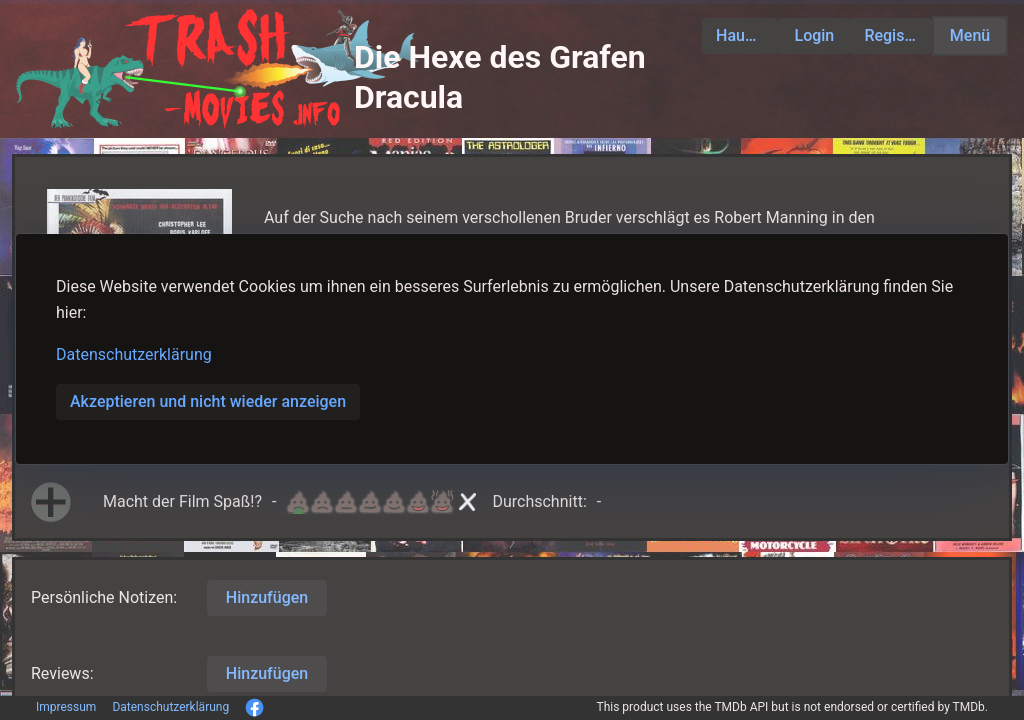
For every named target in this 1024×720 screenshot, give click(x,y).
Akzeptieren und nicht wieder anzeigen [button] (208, 401)
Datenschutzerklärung (134, 354)
